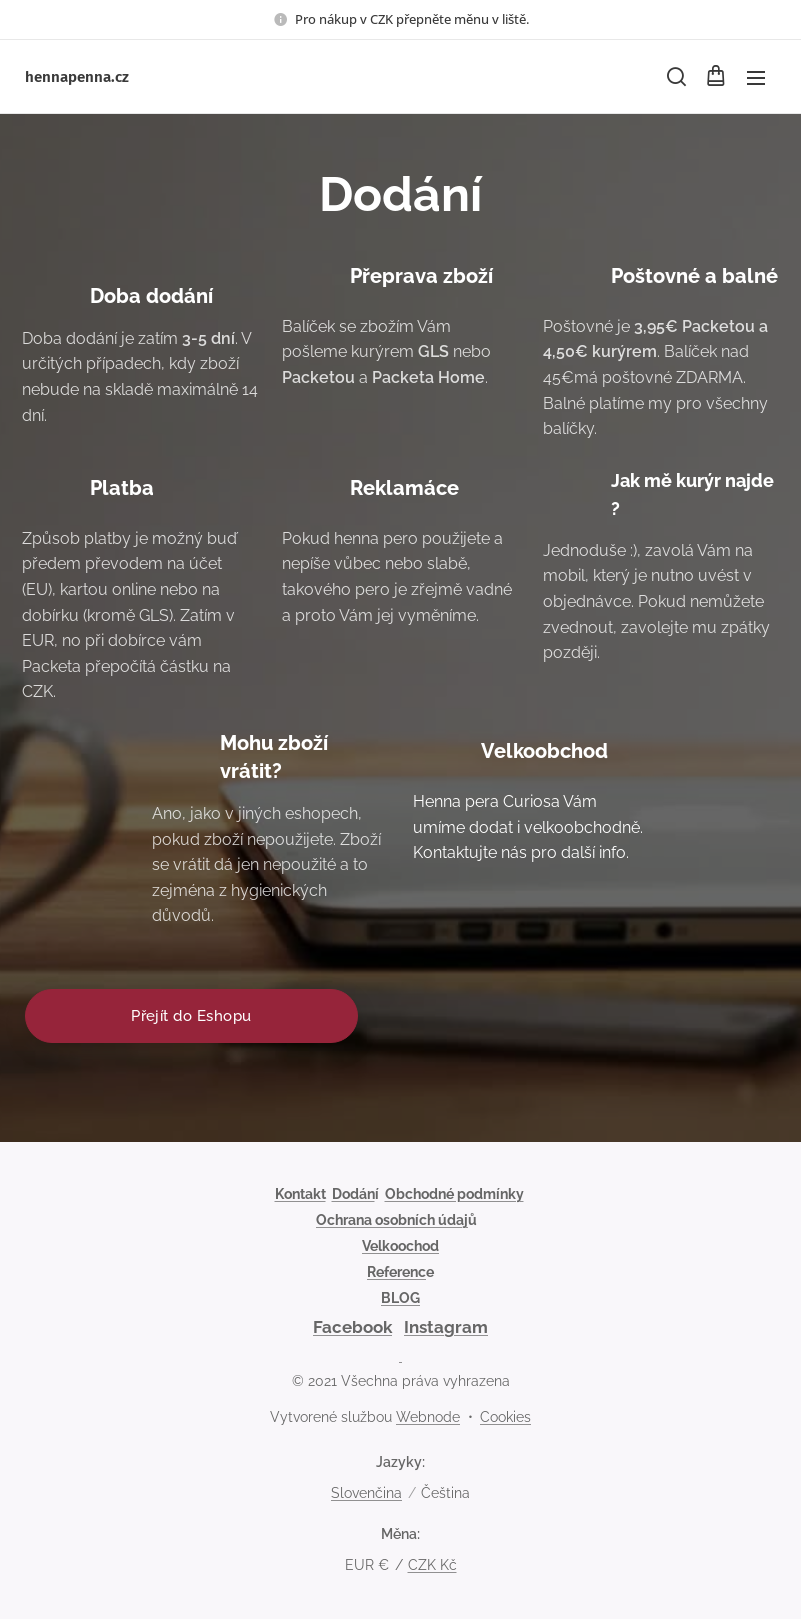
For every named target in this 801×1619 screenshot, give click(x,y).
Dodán (353, 1194)
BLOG (400, 1298)
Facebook (352, 1327)
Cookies (505, 1417)
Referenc (396, 1272)
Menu (756, 78)
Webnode (428, 1417)
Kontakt (300, 1194)
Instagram (446, 1327)
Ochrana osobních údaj (392, 1220)
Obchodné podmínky (454, 1194)
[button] (675, 77)
